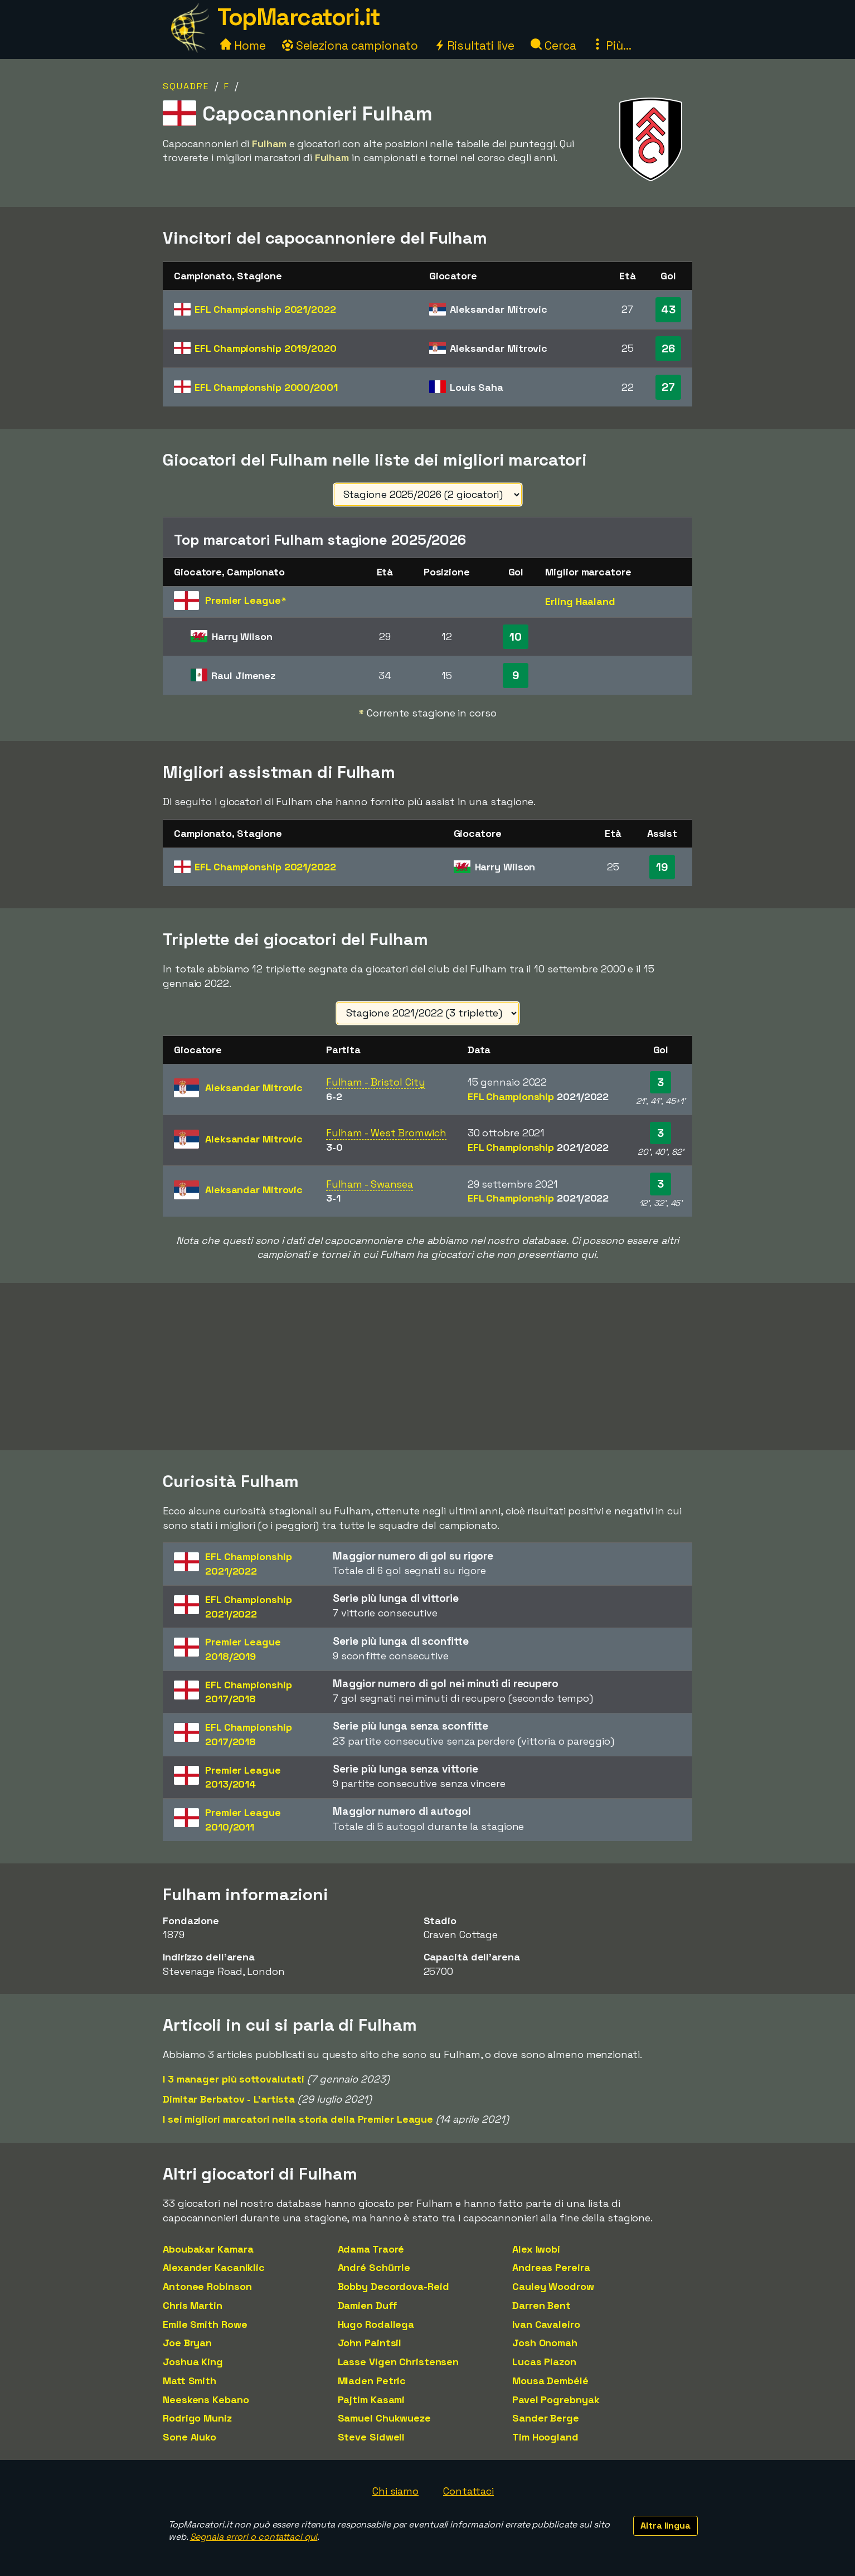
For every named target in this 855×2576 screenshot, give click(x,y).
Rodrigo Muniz (197, 2418)
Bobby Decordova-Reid (393, 2286)
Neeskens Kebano (206, 2399)
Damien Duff (367, 2305)
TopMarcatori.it (298, 17)
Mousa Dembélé (550, 2380)
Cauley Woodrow (553, 2286)
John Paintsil (370, 2342)
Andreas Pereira (551, 2267)
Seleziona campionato (350, 45)
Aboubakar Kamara (208, 2249)
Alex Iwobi (536, 2249)
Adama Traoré (371, 2249)
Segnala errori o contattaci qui (254, 2537)
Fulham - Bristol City (375, 1082)
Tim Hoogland (545, 2436)
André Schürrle (374, 2267)
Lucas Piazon (544, 2361)
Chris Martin (192, 2305)
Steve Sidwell (371, 2436)
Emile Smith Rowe (205, 2324)
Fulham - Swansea (369, 1184)
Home (243, 45)
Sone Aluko (189, 2436)
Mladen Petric (372, 2380)
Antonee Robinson (207, 2286)
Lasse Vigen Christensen (398, 2361)
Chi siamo (395, 2491)
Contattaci (468, 2491)
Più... (611, 45)
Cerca (553, 45)
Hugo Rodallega (376, 2324)
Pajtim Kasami (371, 2399)
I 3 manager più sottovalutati (233, 2079)
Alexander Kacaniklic (214, 2267)
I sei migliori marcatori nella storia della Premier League (298, 2119)
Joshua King (193, 2361)
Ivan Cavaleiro (546, 2324)
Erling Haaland (580, 601)
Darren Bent (541, 2305)
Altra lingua (665, 2525)
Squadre (186, 86)
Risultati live (474, 45)
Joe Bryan (187, 2342)
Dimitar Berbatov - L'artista (229, 2099)
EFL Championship (265, 309)
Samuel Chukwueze (384, 2418)
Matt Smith (189, 2380)
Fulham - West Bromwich (386, 1132)
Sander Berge (545, 2418)
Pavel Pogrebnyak (555, 2399)
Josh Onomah (544, 2342)
